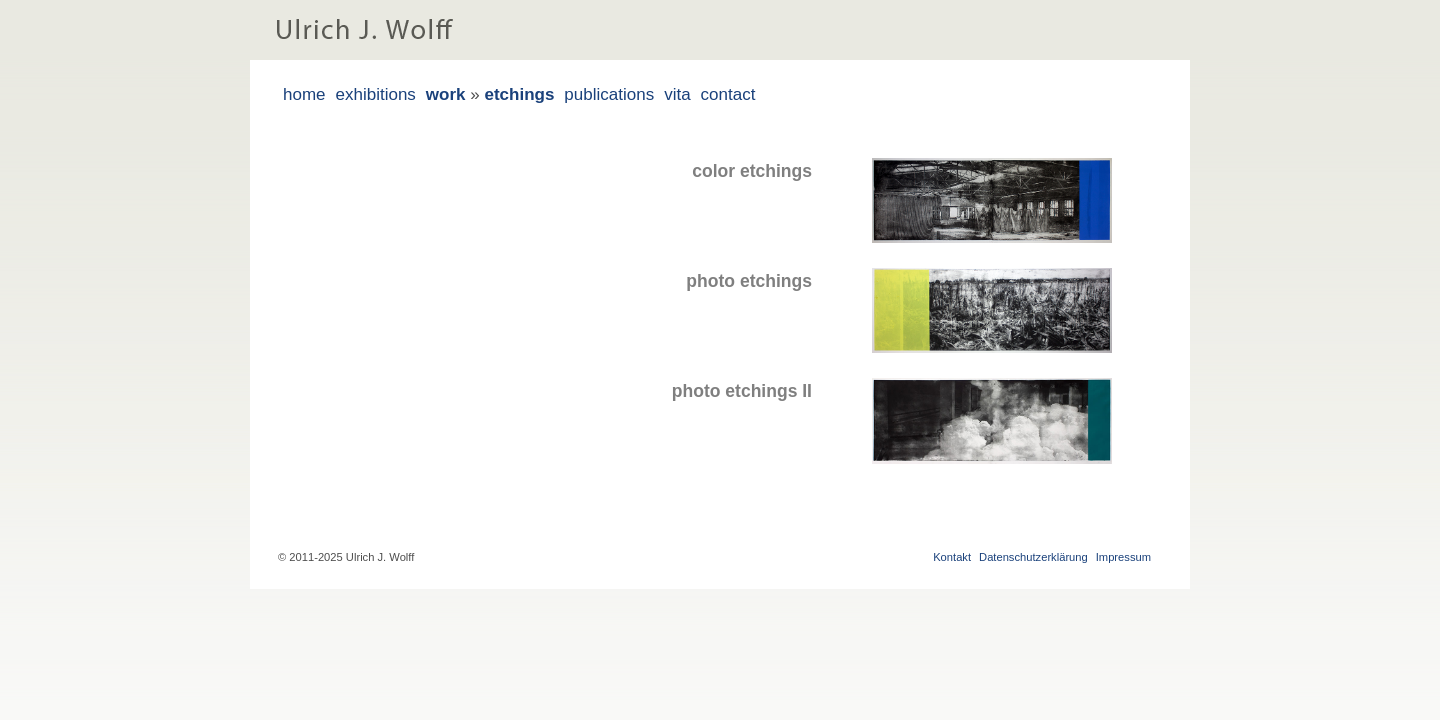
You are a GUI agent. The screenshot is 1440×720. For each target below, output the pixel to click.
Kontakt (952, 557)
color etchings (752, 171)
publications (609, 94)
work (446, 94)
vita (677, 94)
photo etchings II (742, 391)
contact (728, 94)
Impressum (1123, 557)
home (304, 94)
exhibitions (376, 94)
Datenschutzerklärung (1033, 557)
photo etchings (749, 281)
